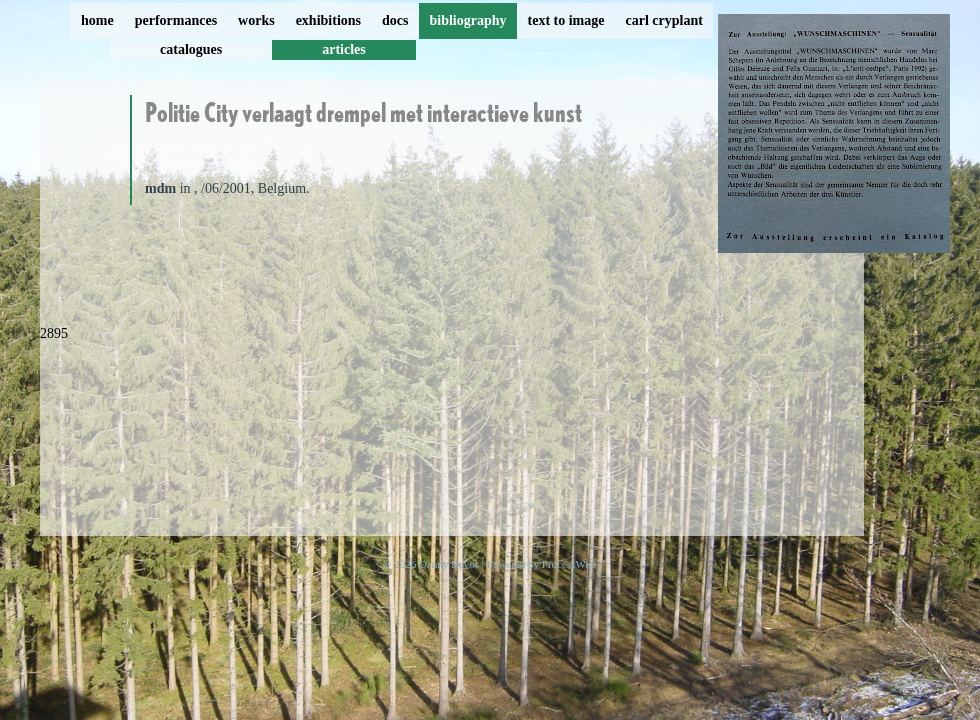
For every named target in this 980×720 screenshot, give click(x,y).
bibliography (467, 20)
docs (395, 20)
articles (344, 49)
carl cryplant (663, 20)
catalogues (191, 49)
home (97, 20)
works (256, 20)
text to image (566, 20)
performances (176, 20)
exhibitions (328, 20)
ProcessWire (569, 564)
